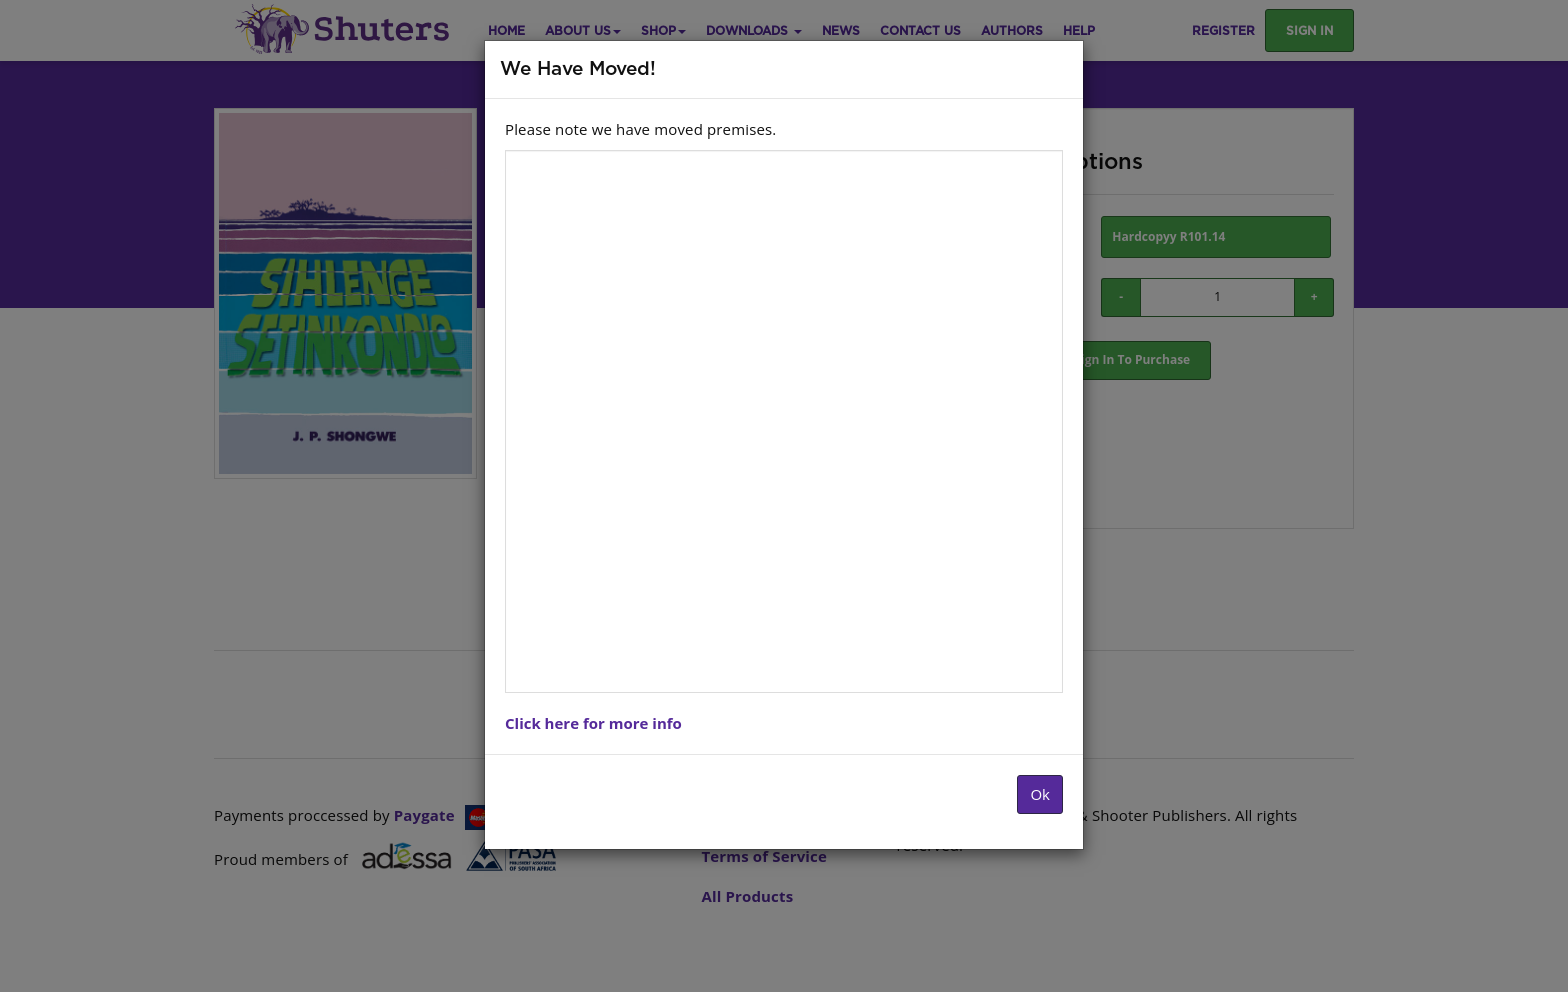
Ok (1040, 794)
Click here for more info (593, 723)
